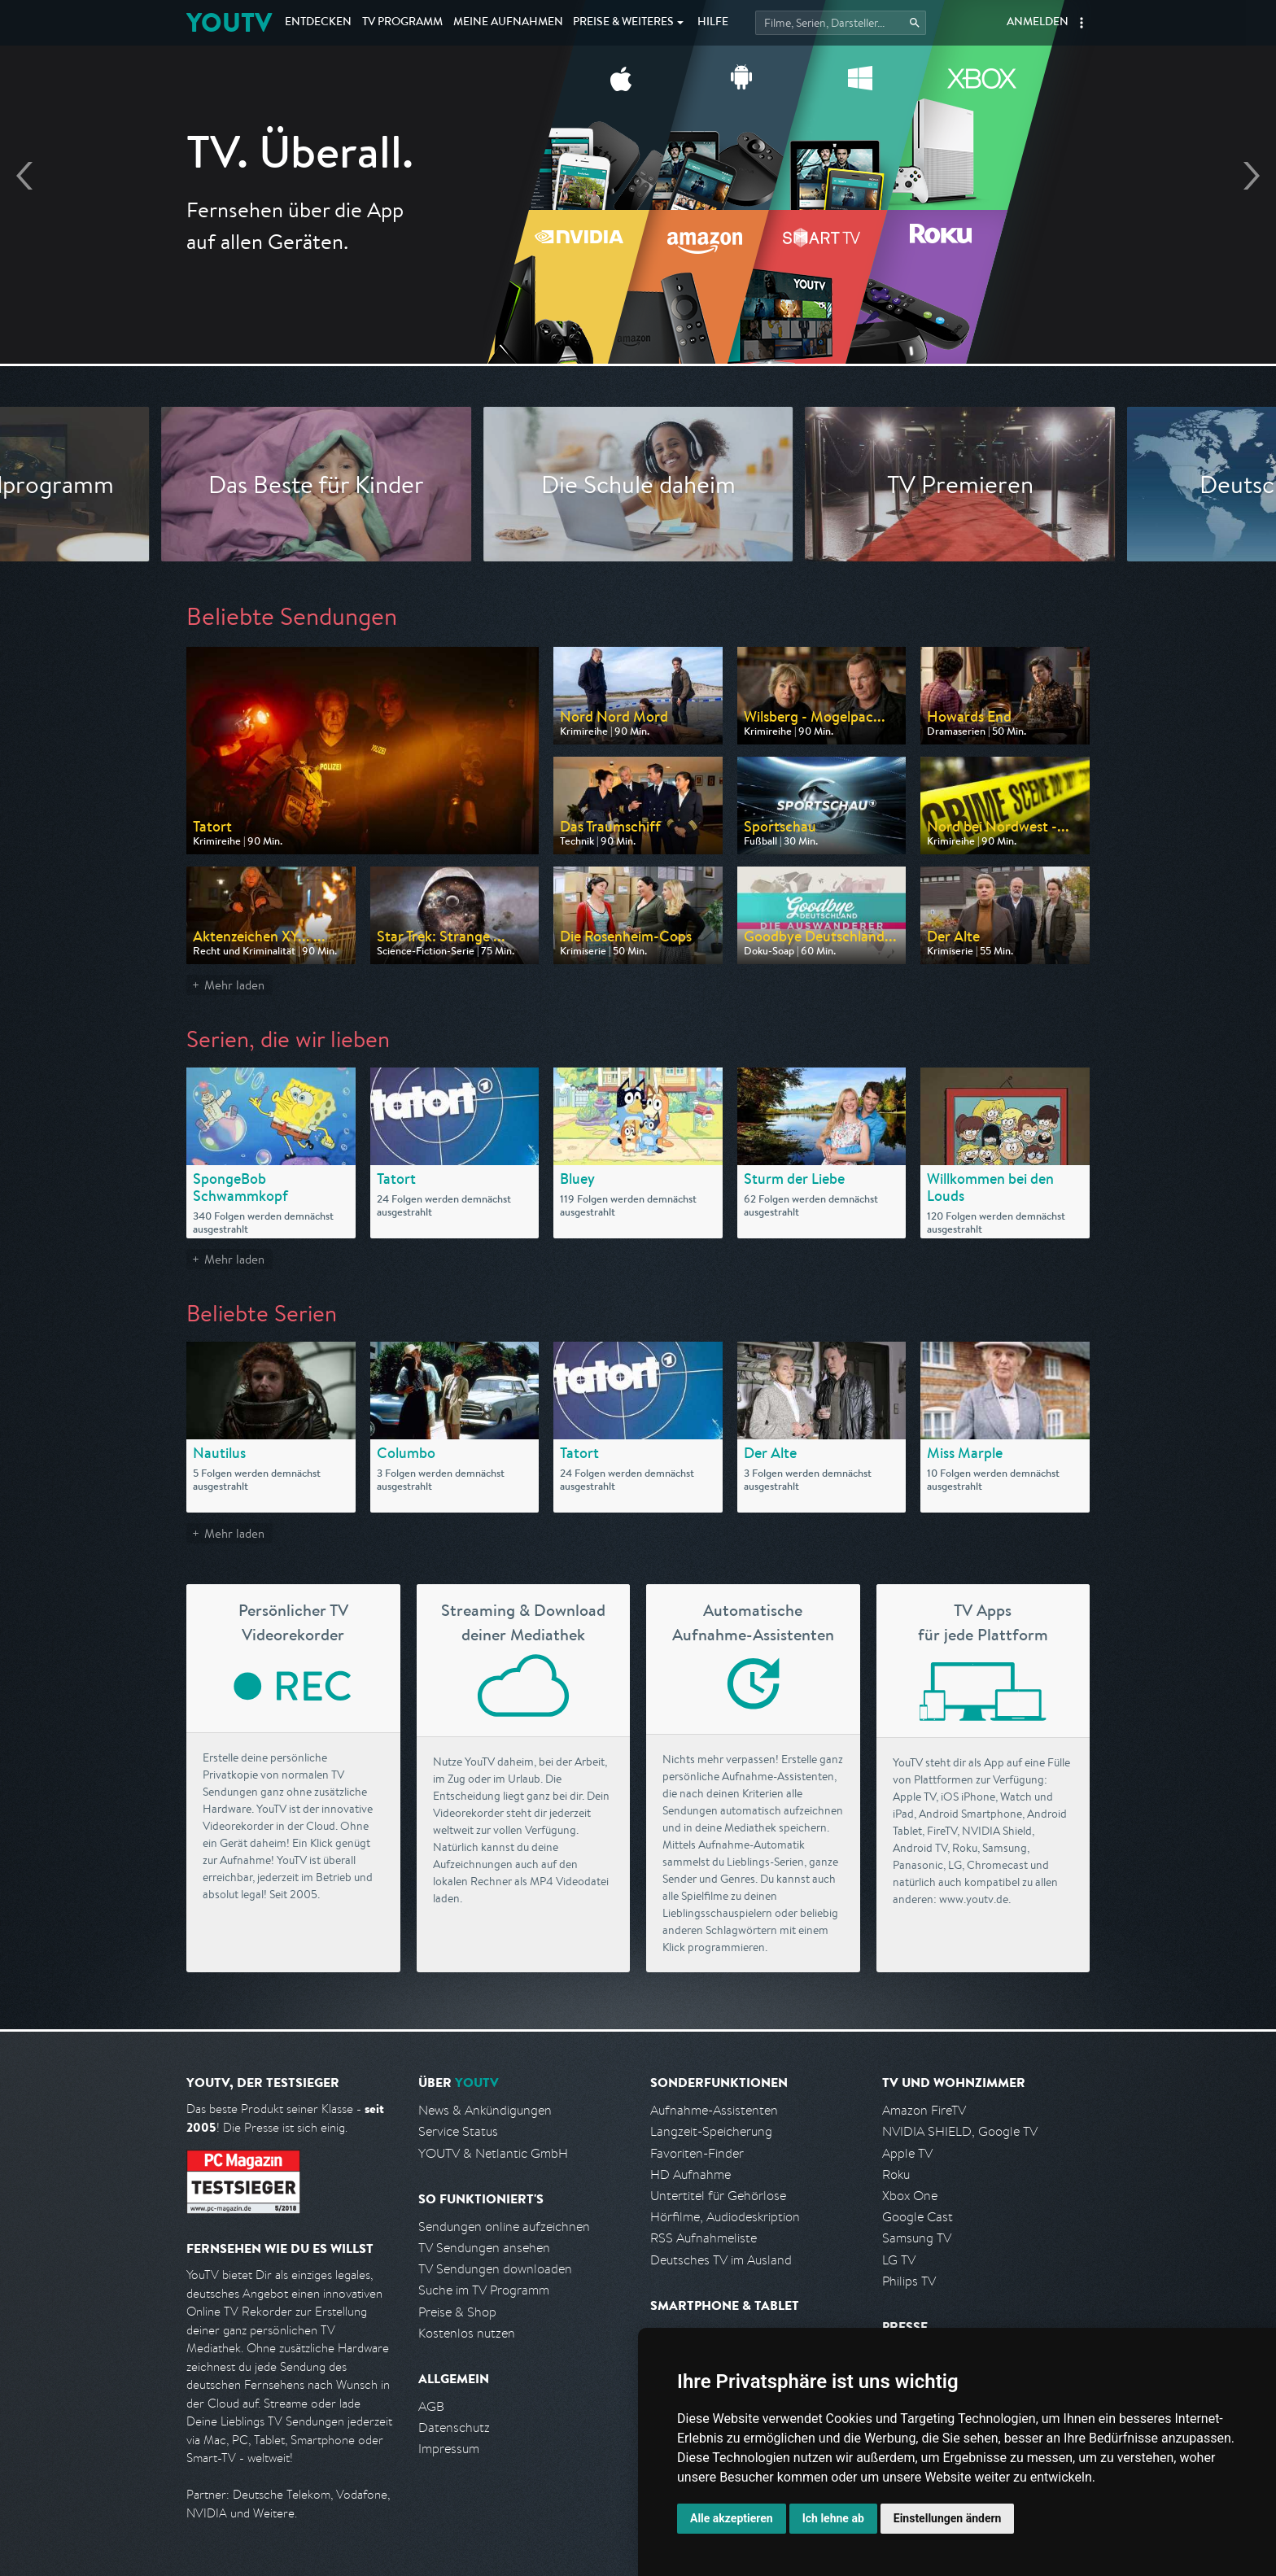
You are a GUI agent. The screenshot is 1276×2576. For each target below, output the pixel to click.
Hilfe (712, 22)
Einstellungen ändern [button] (948, 2518)
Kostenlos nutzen (466, 2333)
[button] (1081, 23)
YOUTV (229, 22)
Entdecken (318, 22)
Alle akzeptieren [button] (731, 2518)
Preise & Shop (457, 2312)
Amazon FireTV (924, 2110)
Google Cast (917, 2216)
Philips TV (909, 2281)
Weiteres (623, 22)
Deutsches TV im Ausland (721, 2259)
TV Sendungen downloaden (495, 2268)
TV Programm (402, 22)
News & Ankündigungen (485, 2110)
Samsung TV (916, 2237)
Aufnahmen (508, 22)
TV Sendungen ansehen (484, 2247)
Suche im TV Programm (483, 2290)
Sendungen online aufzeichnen (504, 2226)
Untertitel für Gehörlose (718, 2195)
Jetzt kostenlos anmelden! (638, 275)
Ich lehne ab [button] (833, 2518)
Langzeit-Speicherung (711, 2131)
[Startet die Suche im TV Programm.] (840, 23)
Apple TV (907, 2153)
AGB (431, 2406)
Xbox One (909, 2195)
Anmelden (1037, 22)
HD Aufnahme (690, 2174)
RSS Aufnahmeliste (703, 2237)
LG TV (898, 2259)
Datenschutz (454, 2427)
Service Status (458, 2131)
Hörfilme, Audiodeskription (725, 2216)
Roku (896, 2174)
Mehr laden (234, 985)
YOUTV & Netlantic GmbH (493, 2153)
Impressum (448, 2448)
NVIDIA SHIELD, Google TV (960, 2131)
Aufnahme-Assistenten (714, 2110)
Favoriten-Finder (697, 2153)
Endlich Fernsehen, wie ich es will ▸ (638, 229)
